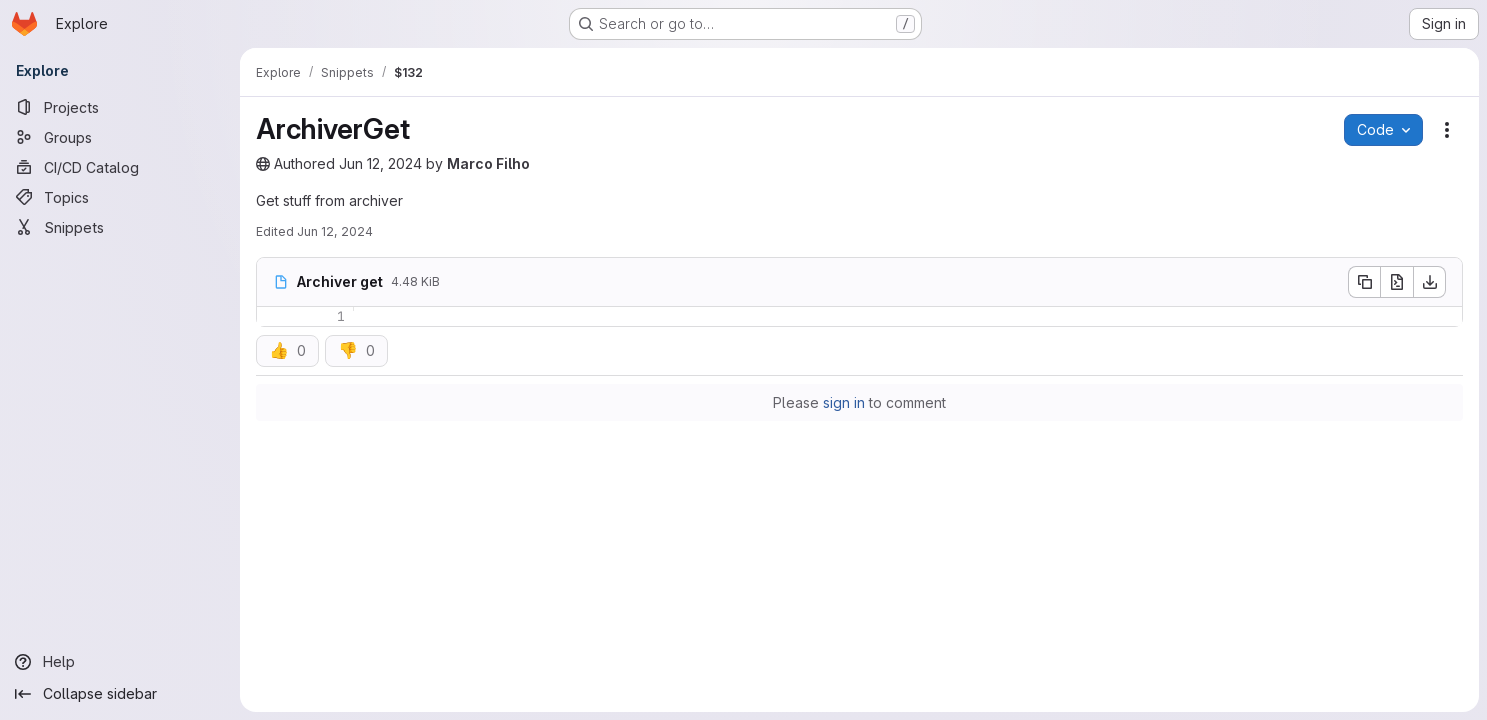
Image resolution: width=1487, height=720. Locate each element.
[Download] (1430, 282)
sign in (844, 402)
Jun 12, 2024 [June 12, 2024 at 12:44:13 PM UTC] (380, 163)
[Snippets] (120, 227)
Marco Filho (488, 163)
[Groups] (120, 137)
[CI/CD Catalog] (120, 167)
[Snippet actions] (1447, 130)
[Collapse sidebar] (120, 694)
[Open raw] (1397, 282)
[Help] (120, 662)
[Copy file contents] (1364, 282)
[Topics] (120, 197)
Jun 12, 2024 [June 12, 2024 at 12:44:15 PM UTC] (335, 231)
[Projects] (120, 107)
